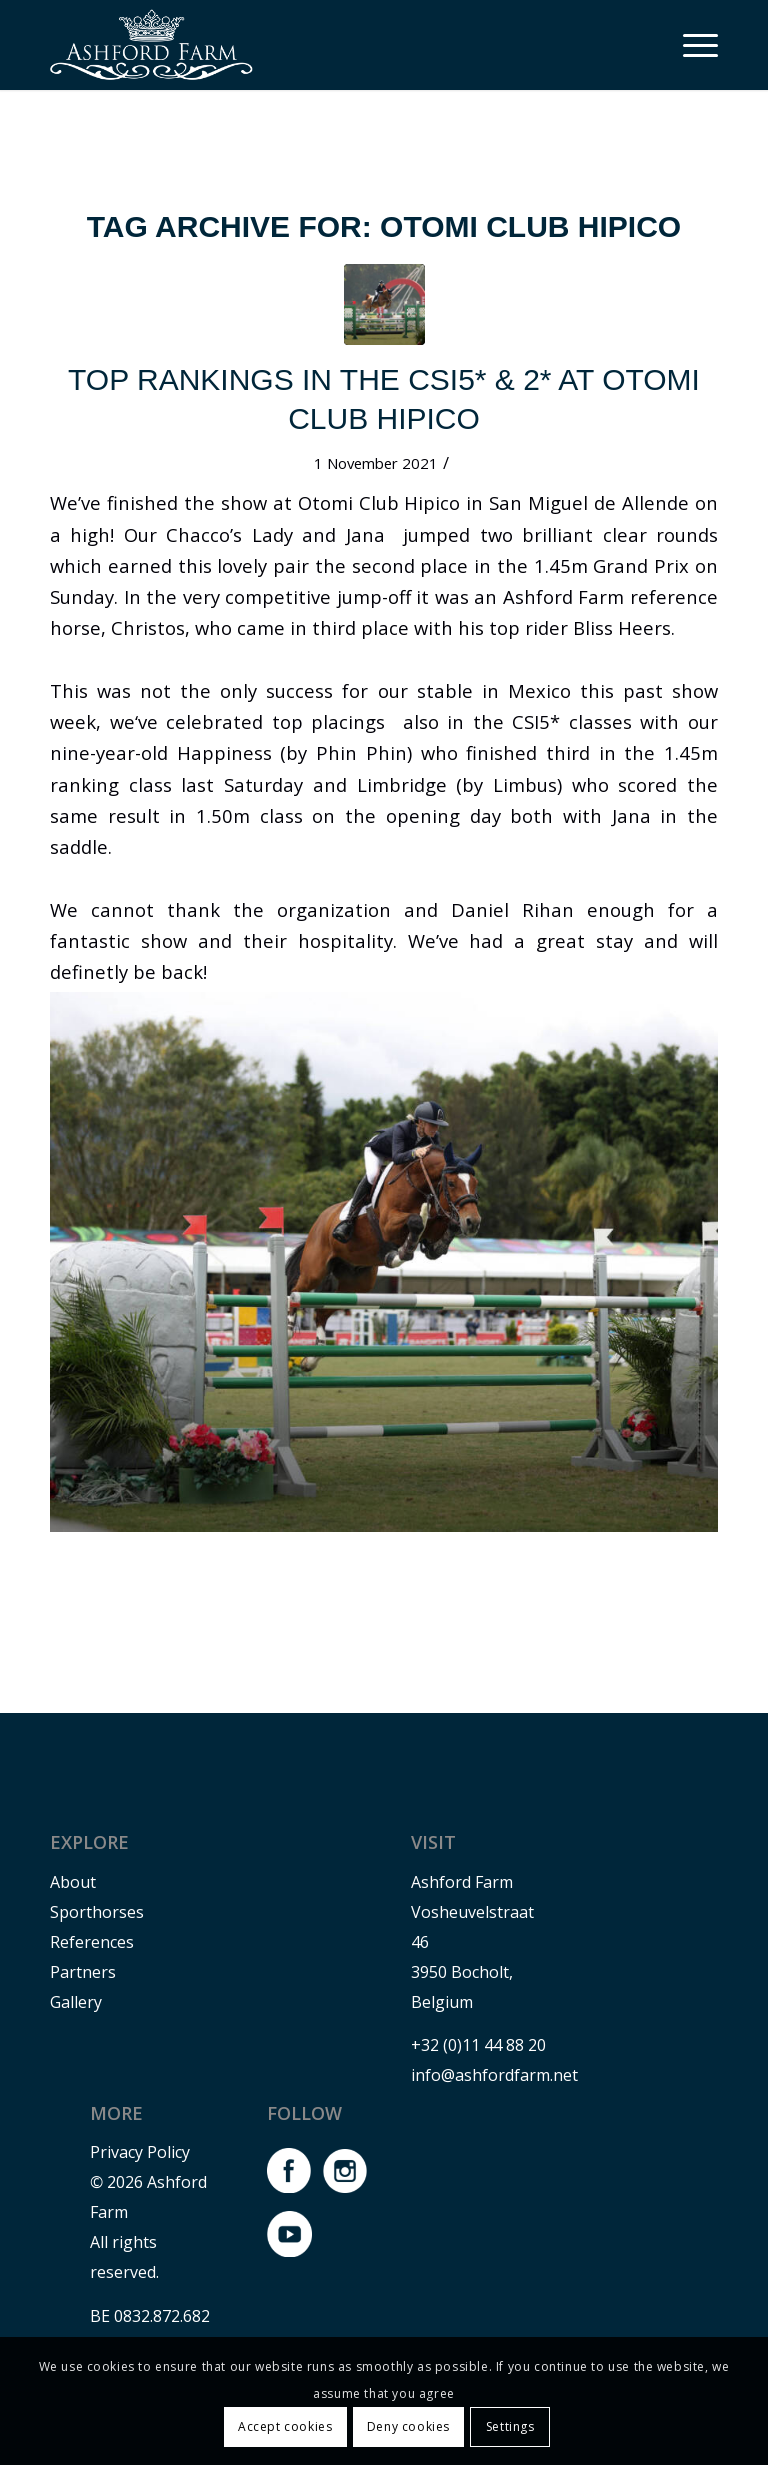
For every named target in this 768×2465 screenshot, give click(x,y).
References (92, 1942)
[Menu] (690, 45)
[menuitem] (690, 45)
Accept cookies (285, 2426)
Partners (83, 1972)
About (73, 1882)
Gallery (76, 2002)
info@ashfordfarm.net (494, 2075)
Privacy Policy (140, 2152)
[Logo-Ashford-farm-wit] (151, 45)
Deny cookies (408, 2426)
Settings (510, 2426)
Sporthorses (97, 1912)
